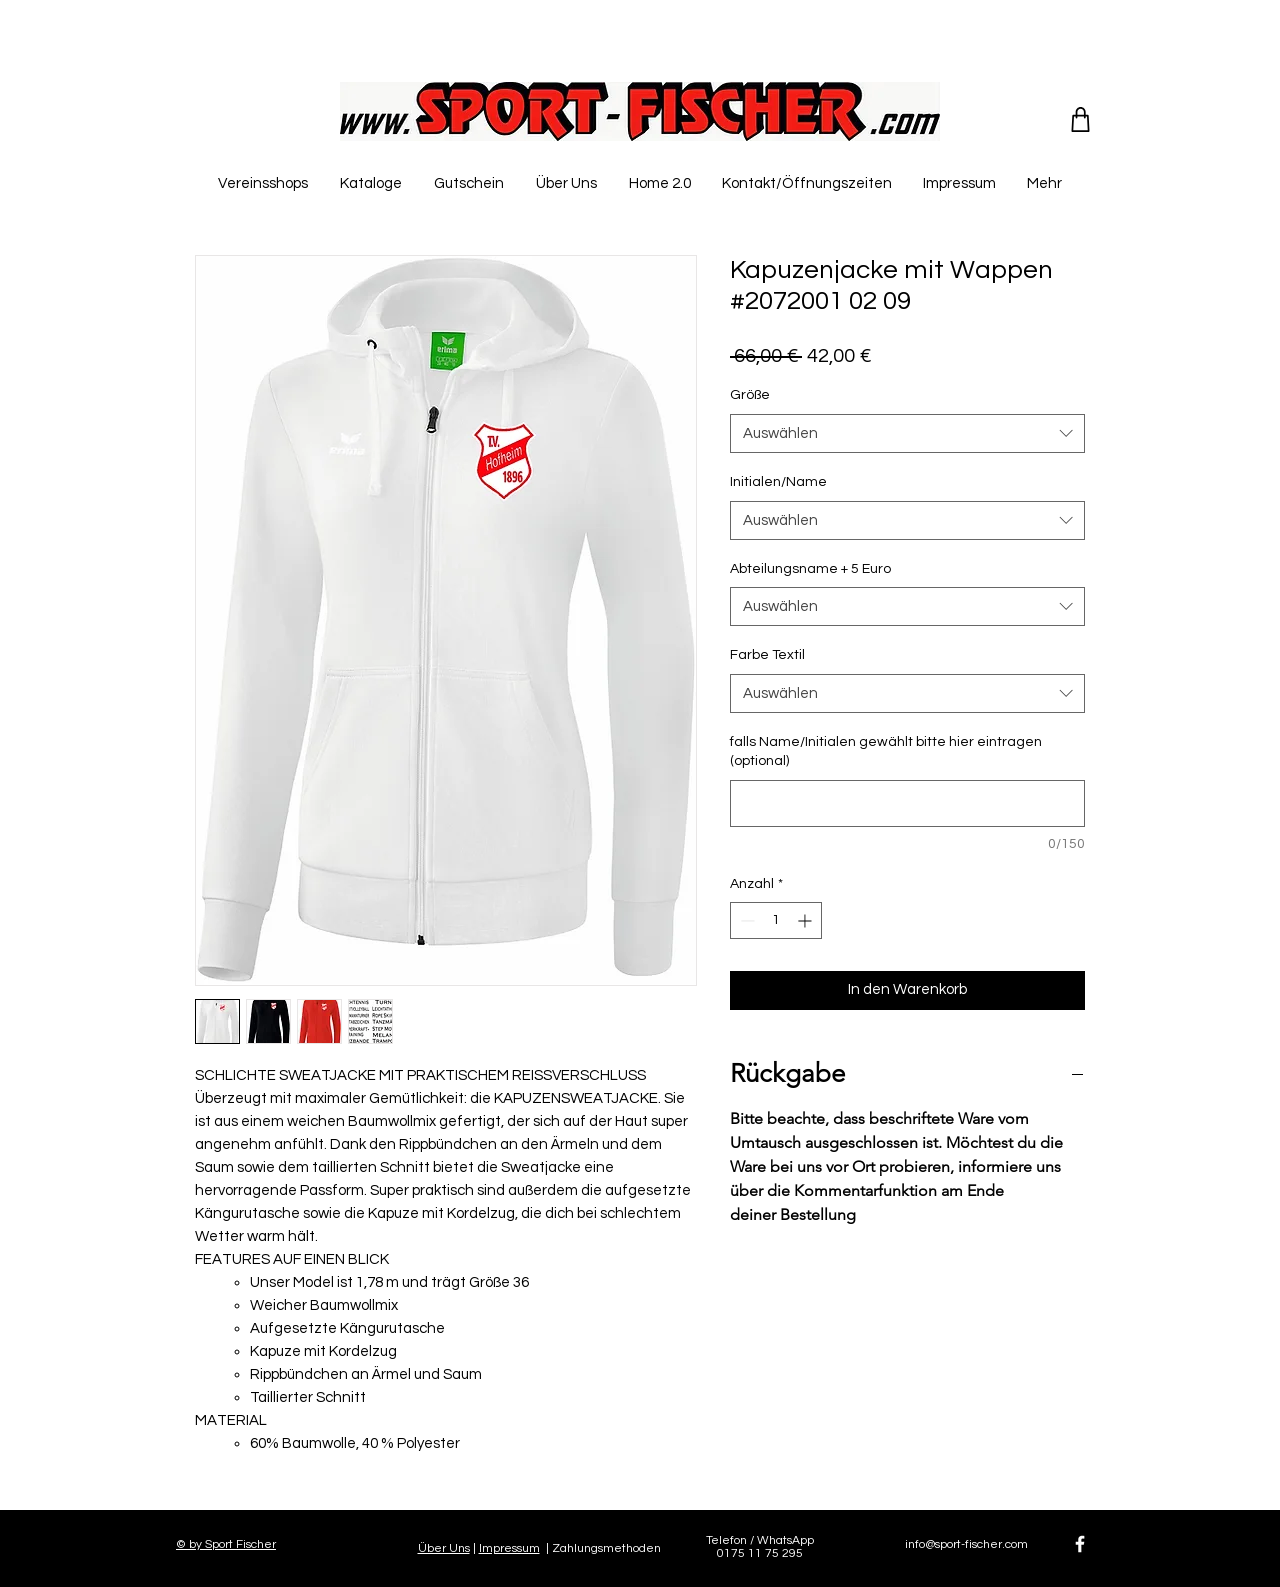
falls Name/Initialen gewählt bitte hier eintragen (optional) (886, 752)
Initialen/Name (778, 482)
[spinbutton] (776, 920)
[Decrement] (745, 920)
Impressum (509, 1548)
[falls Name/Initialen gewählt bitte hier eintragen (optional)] (907, 803)
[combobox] (907, 433)
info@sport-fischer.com (966, 1544)
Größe (750, 395)
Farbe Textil (767, 655)
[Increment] (806, 920)
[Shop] (1080, 119)
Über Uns (444, 1548)
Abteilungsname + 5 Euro (810, 569)
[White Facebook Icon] (1080, 1544)
